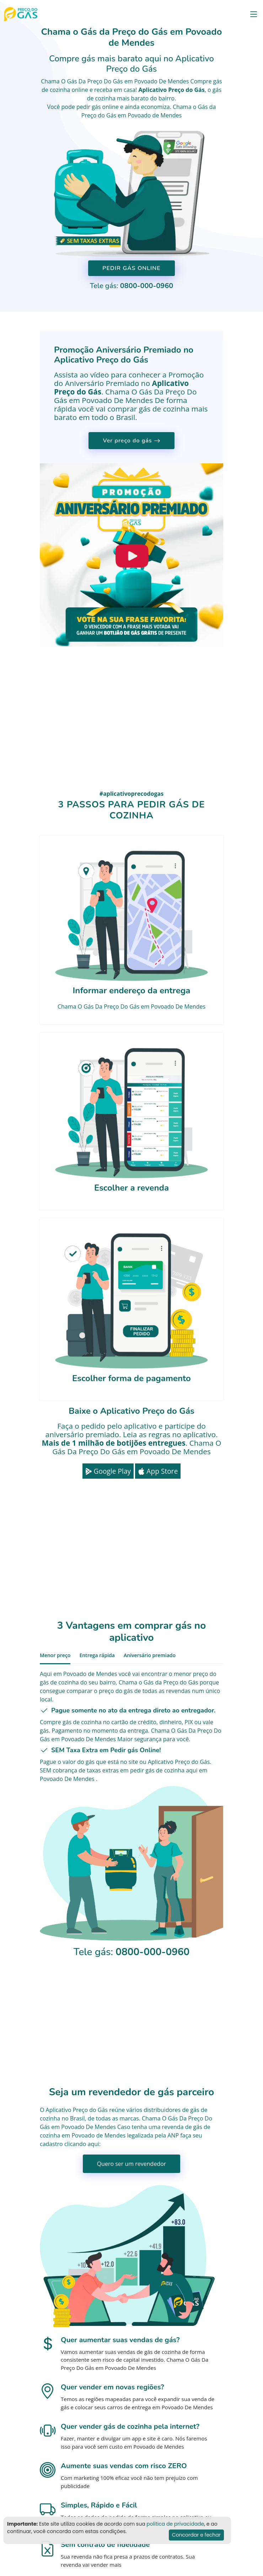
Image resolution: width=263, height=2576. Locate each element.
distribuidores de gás (171, 2110)
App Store (158, 1471)
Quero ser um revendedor (131, 2164)
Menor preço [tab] (55, 1655)
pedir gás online (97, 107)
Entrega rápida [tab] (97, 1655)
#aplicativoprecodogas (131, 794)
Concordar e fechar (196, 2534)
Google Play (108, 1471)
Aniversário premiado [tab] (150, 1655)
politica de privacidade (175, 2523)
